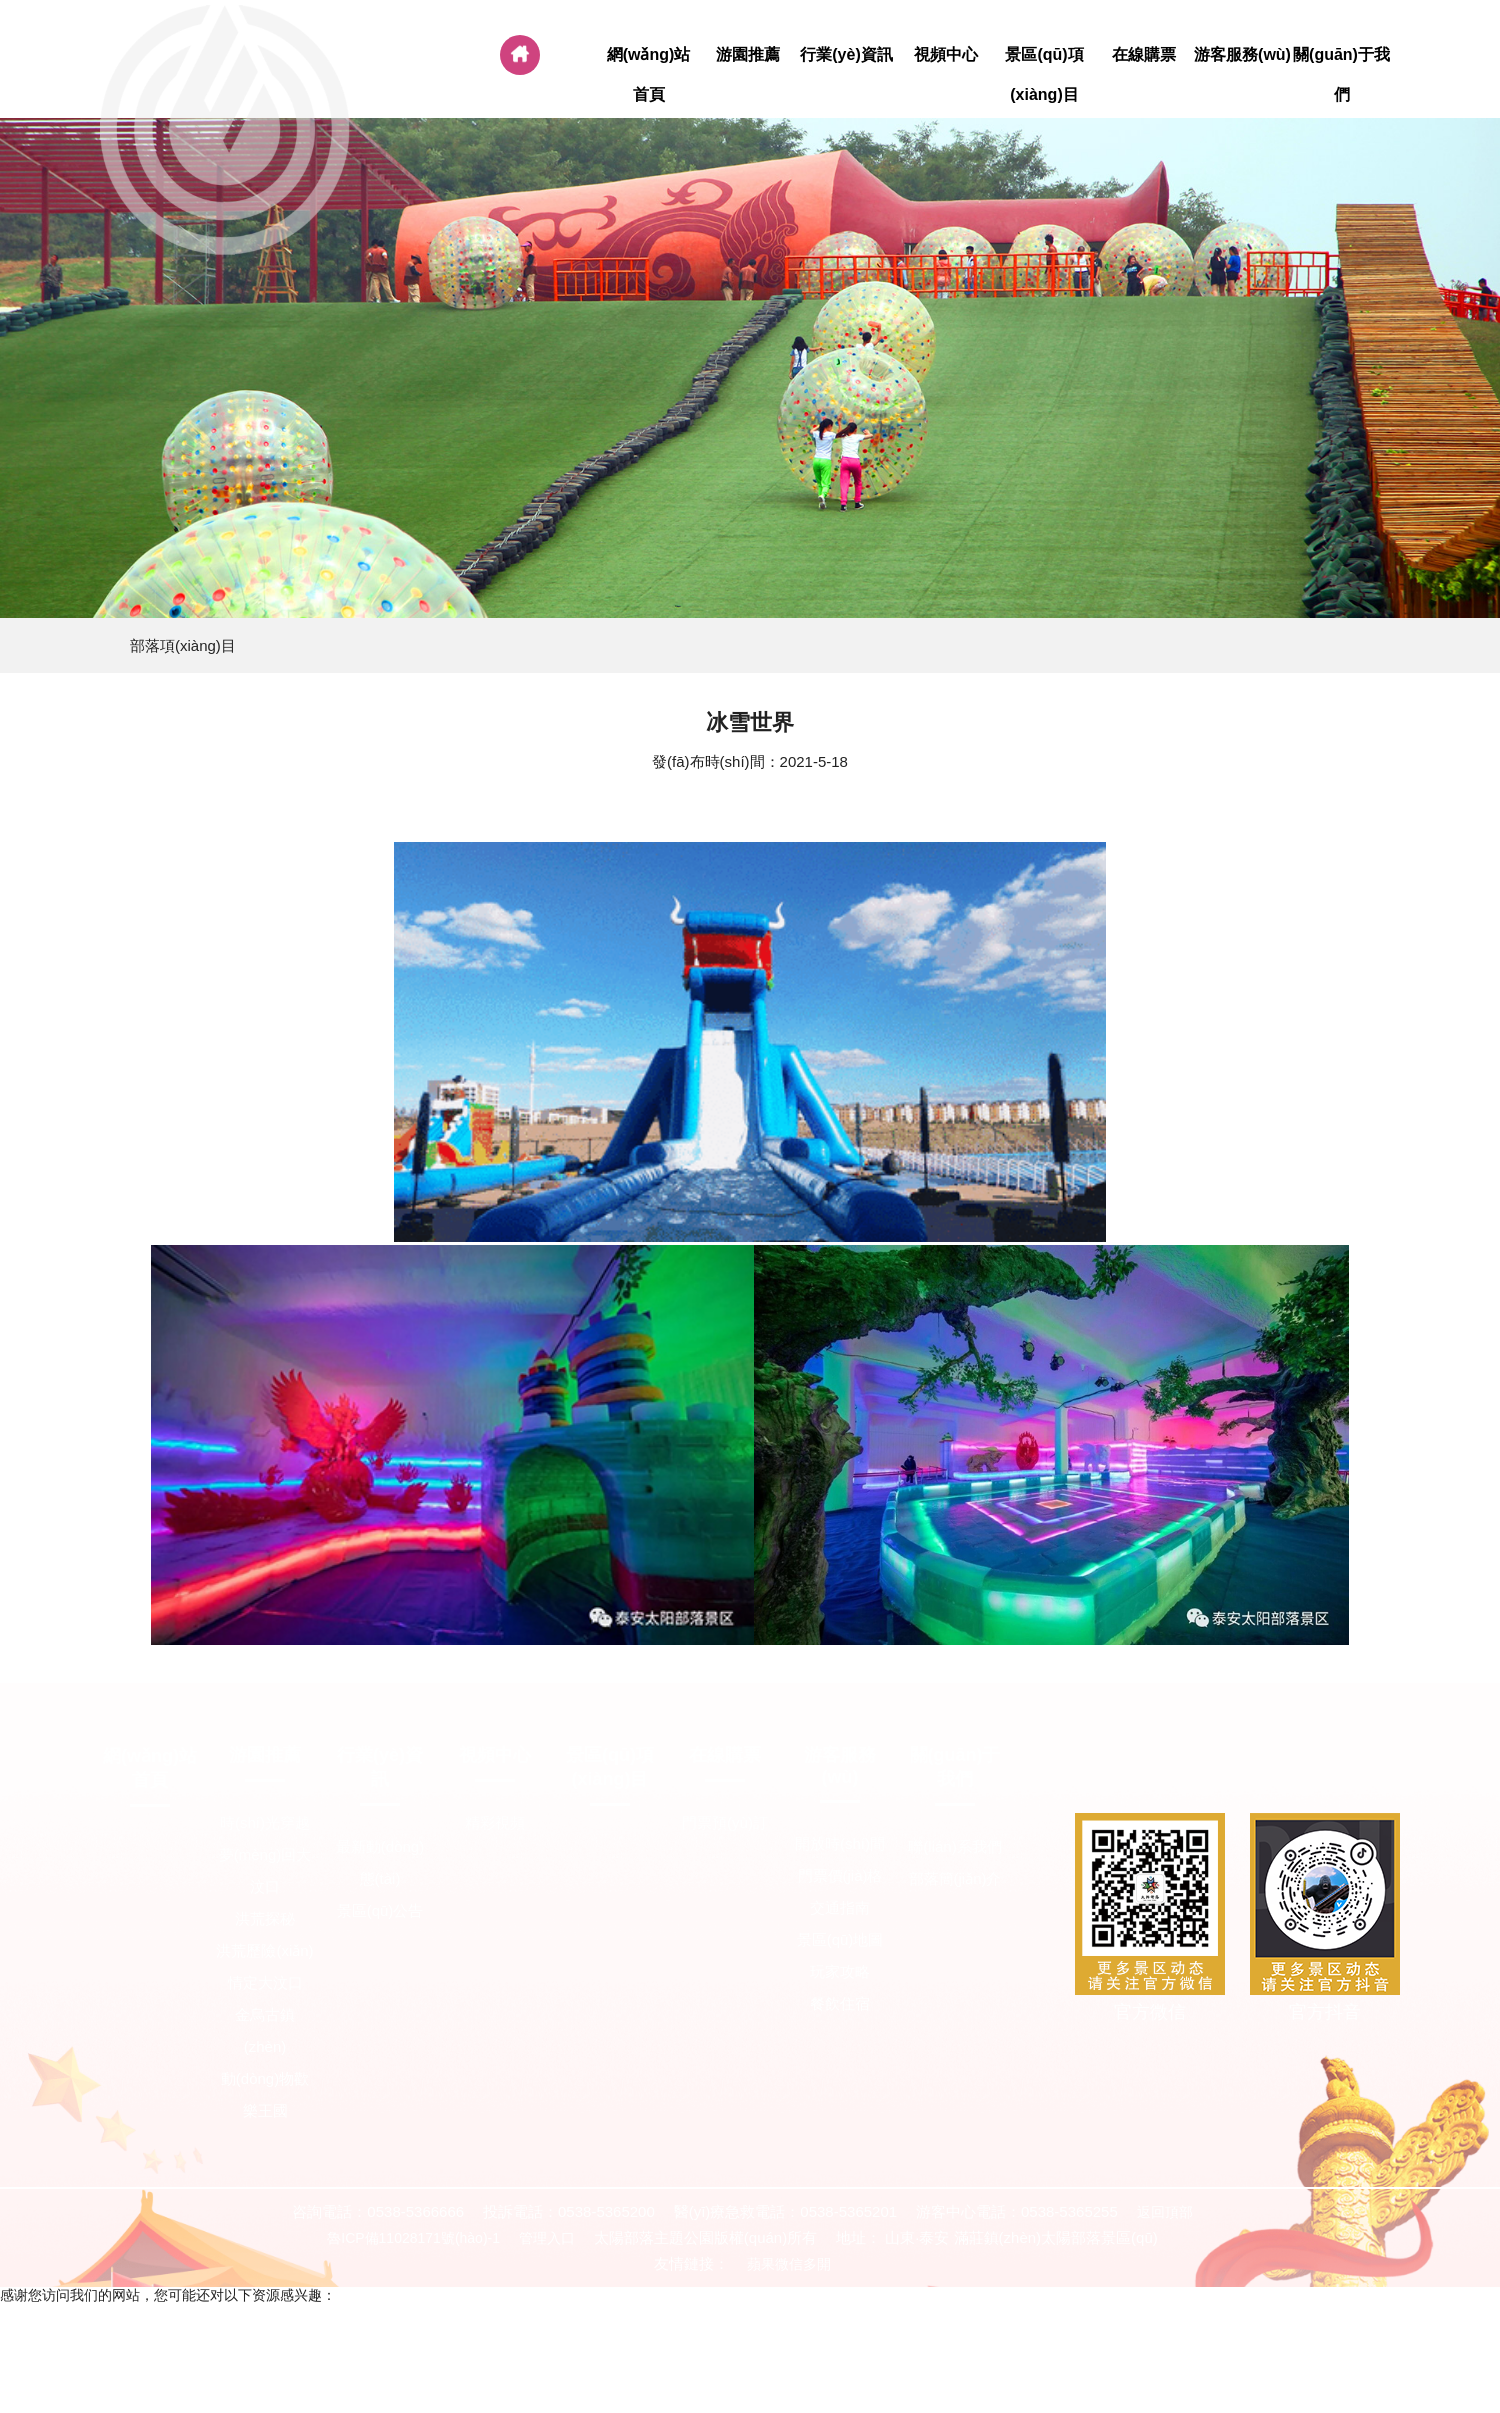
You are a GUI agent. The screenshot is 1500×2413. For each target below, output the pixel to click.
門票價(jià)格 (840, 1875)
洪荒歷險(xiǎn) (264, 1950)
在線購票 (1143, 55)
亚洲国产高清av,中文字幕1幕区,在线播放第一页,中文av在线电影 (946, 2385)
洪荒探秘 (265, 1918)
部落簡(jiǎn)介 (955, 1878)
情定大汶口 (265, 1982)
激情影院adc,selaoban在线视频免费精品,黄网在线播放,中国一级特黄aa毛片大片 (1148, 2349)
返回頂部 (1165, 2212)
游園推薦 (747, 55)
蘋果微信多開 (789, 2264)
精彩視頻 (495, 1822)
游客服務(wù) (1242, 55)
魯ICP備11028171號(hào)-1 (413, 2238)
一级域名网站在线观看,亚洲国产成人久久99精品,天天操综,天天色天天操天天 (237, 2313)
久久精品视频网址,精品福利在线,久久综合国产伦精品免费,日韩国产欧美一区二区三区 (265, 2331)
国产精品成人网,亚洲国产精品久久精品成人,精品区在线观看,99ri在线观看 (1128, 2331)
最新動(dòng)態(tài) (380, 1862)
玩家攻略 (840, 1971)
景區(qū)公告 (380, 1910)
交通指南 (840, 1907)
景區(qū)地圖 (840, 1939)
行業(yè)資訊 (846, 55)
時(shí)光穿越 (265, 1822)
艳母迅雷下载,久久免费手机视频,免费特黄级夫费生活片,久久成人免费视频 (709, 2367)
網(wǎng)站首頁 (648, 75)
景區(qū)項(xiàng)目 (1044, 75)
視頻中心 (945, 55)
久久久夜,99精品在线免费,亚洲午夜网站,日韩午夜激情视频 (715, 2331)
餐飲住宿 (840, 2003)
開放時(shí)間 (840, 1843)
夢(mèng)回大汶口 (265, 1870)
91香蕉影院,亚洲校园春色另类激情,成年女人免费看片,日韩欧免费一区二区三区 (1187, 2367)
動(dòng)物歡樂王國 (265, 2094)
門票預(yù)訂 (725, 1822)
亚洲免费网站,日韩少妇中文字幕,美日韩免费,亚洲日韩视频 (563, 2385)
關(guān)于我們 (1341, 75)
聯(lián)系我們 (954, 1846)
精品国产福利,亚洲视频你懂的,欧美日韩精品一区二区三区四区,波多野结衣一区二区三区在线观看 (596, 2349)
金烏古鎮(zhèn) (265, 2030)
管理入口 (547, 2238)
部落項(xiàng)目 (183, 645)
